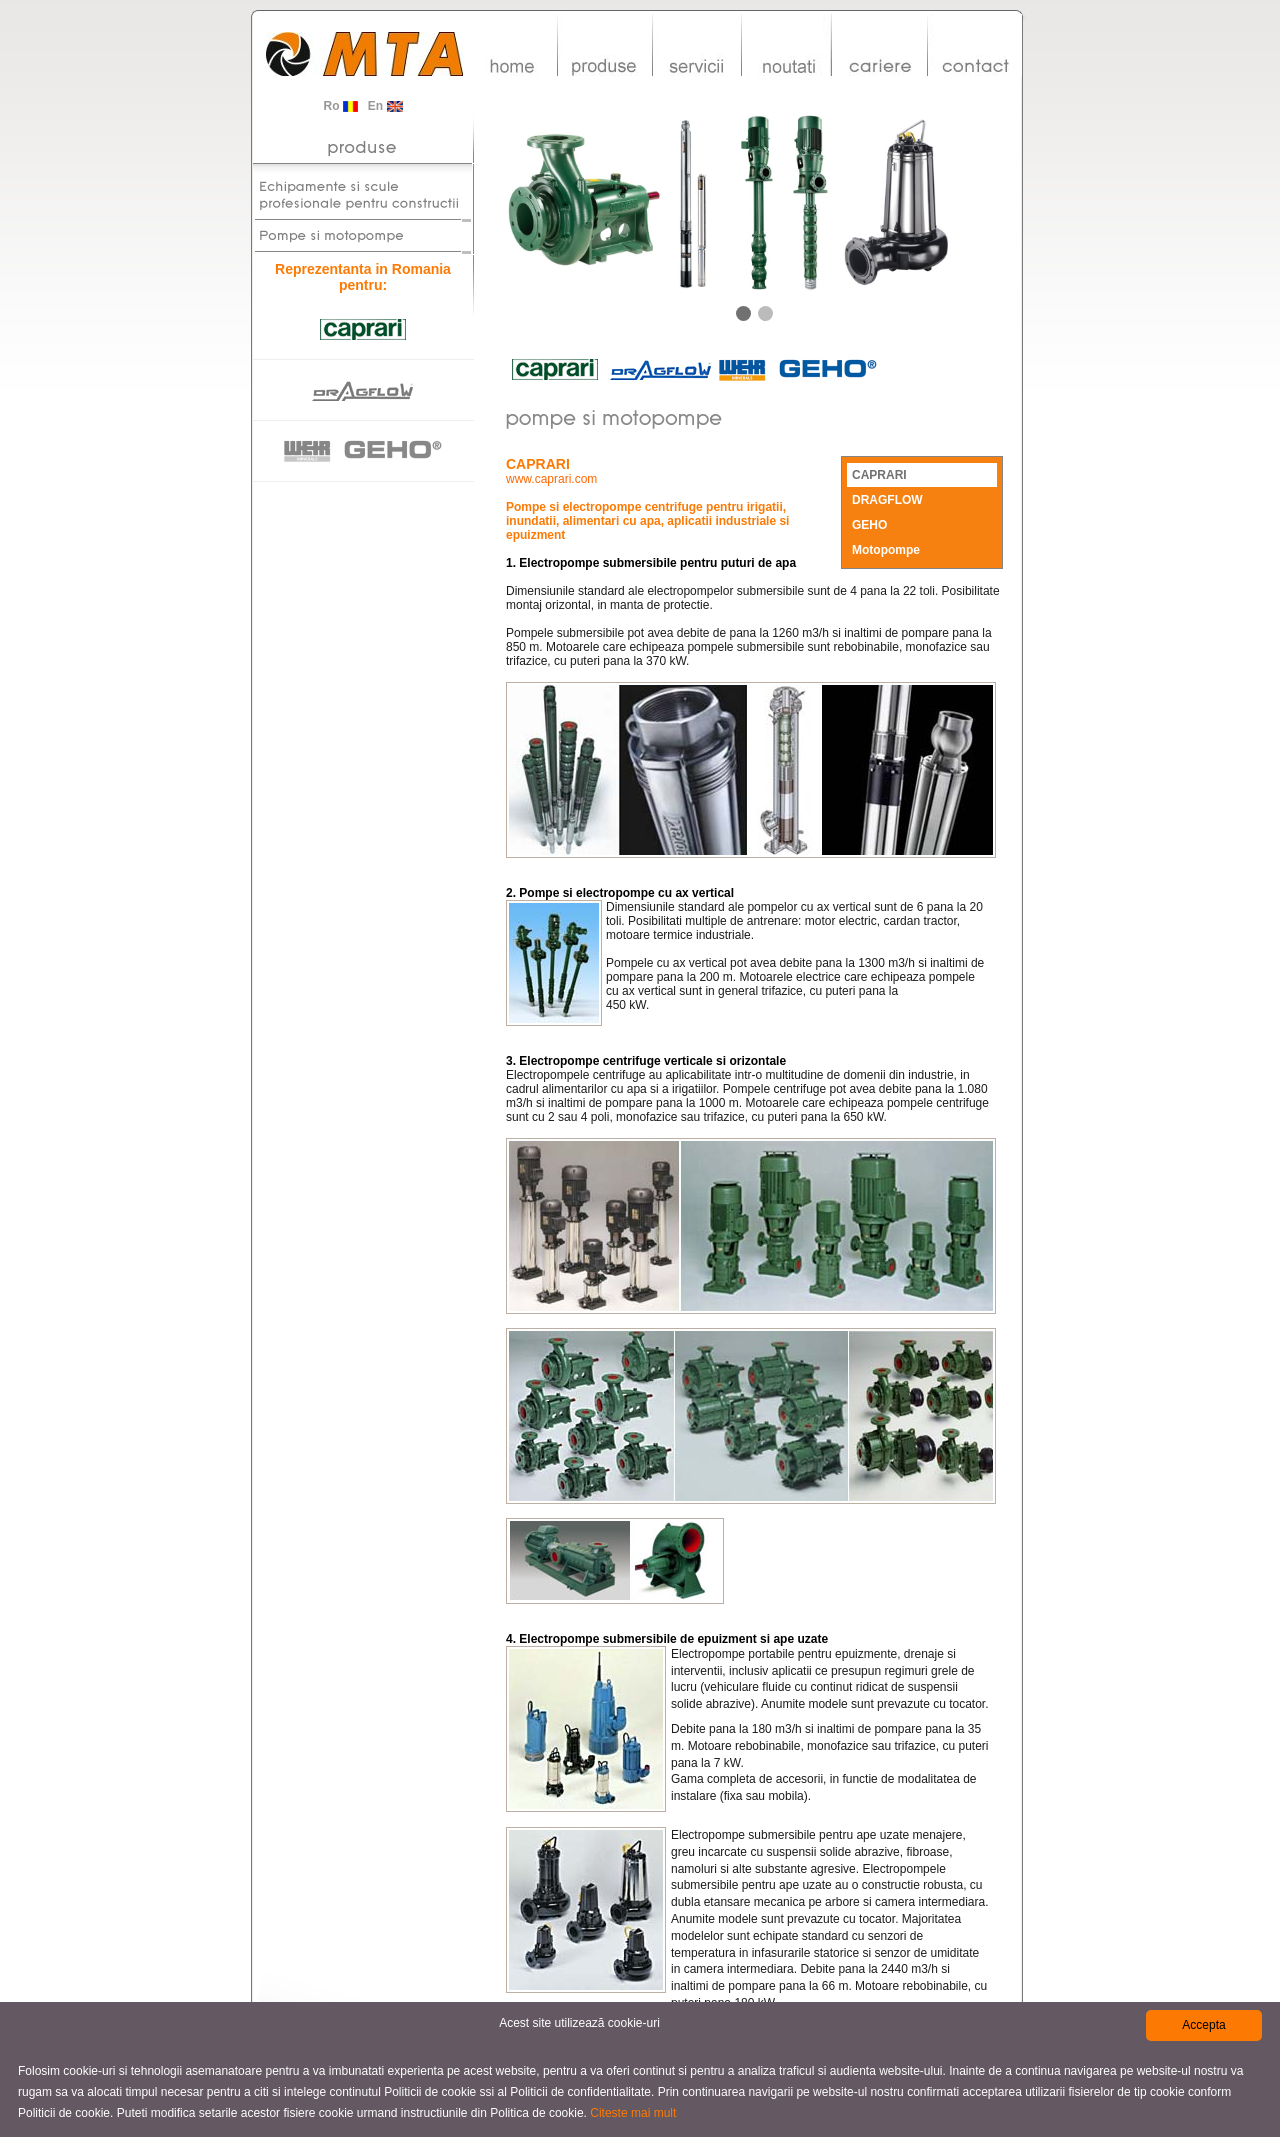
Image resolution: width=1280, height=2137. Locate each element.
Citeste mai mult (633, 2113)
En (385, 106)
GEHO (869, 525)
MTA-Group (364, 58)
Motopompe (886, 550)
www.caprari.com (551, 479)
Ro (340, 106)
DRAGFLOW (887, 500)
